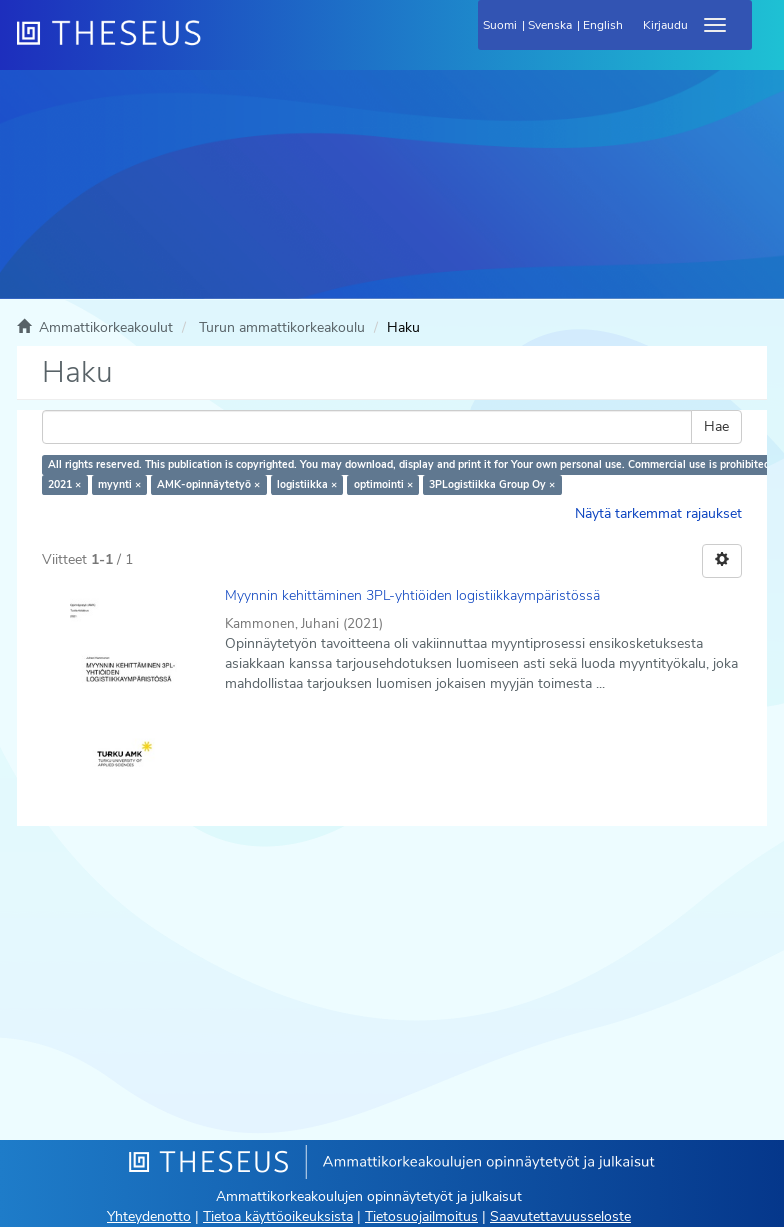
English (603, 25)
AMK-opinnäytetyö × (208, 484)
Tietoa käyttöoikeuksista (278, 1216)
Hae (716, 426)
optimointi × (383, 484)
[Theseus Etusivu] (217, 45)
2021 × (64, 484)
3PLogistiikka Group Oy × (492, 484)
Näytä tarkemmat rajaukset (658, 513)
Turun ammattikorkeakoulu (282, 327)
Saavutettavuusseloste (560, 1216)
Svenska (550, 25)
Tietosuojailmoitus (421, 1216)
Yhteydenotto (149, 1216)
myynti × (119, 484)
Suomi (500, 25)
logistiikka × (307, 484)
